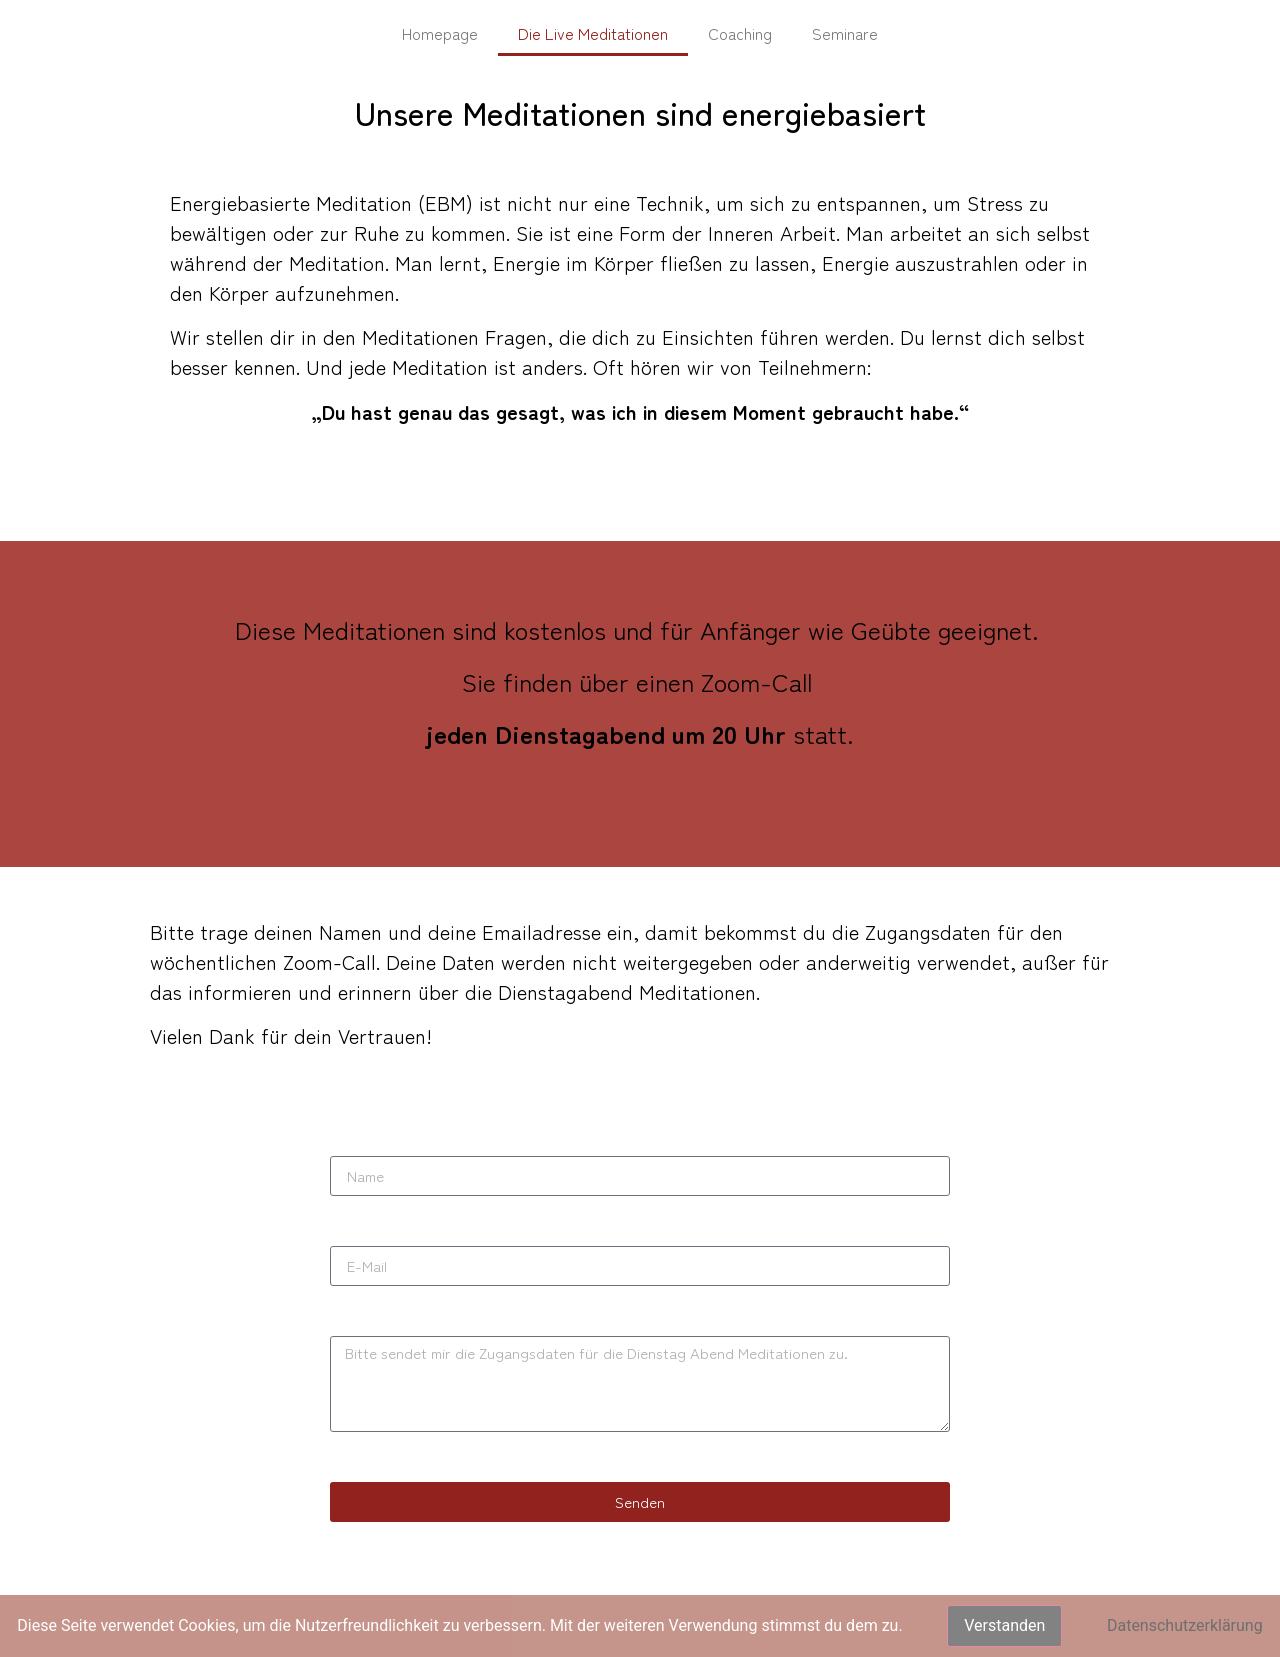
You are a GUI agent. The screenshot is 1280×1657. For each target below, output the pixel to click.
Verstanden (1004, 1625)
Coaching (740, 33)
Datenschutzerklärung (1185, 1625)
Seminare (845, 33)
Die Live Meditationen (593, 33)
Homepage (440, 33)
